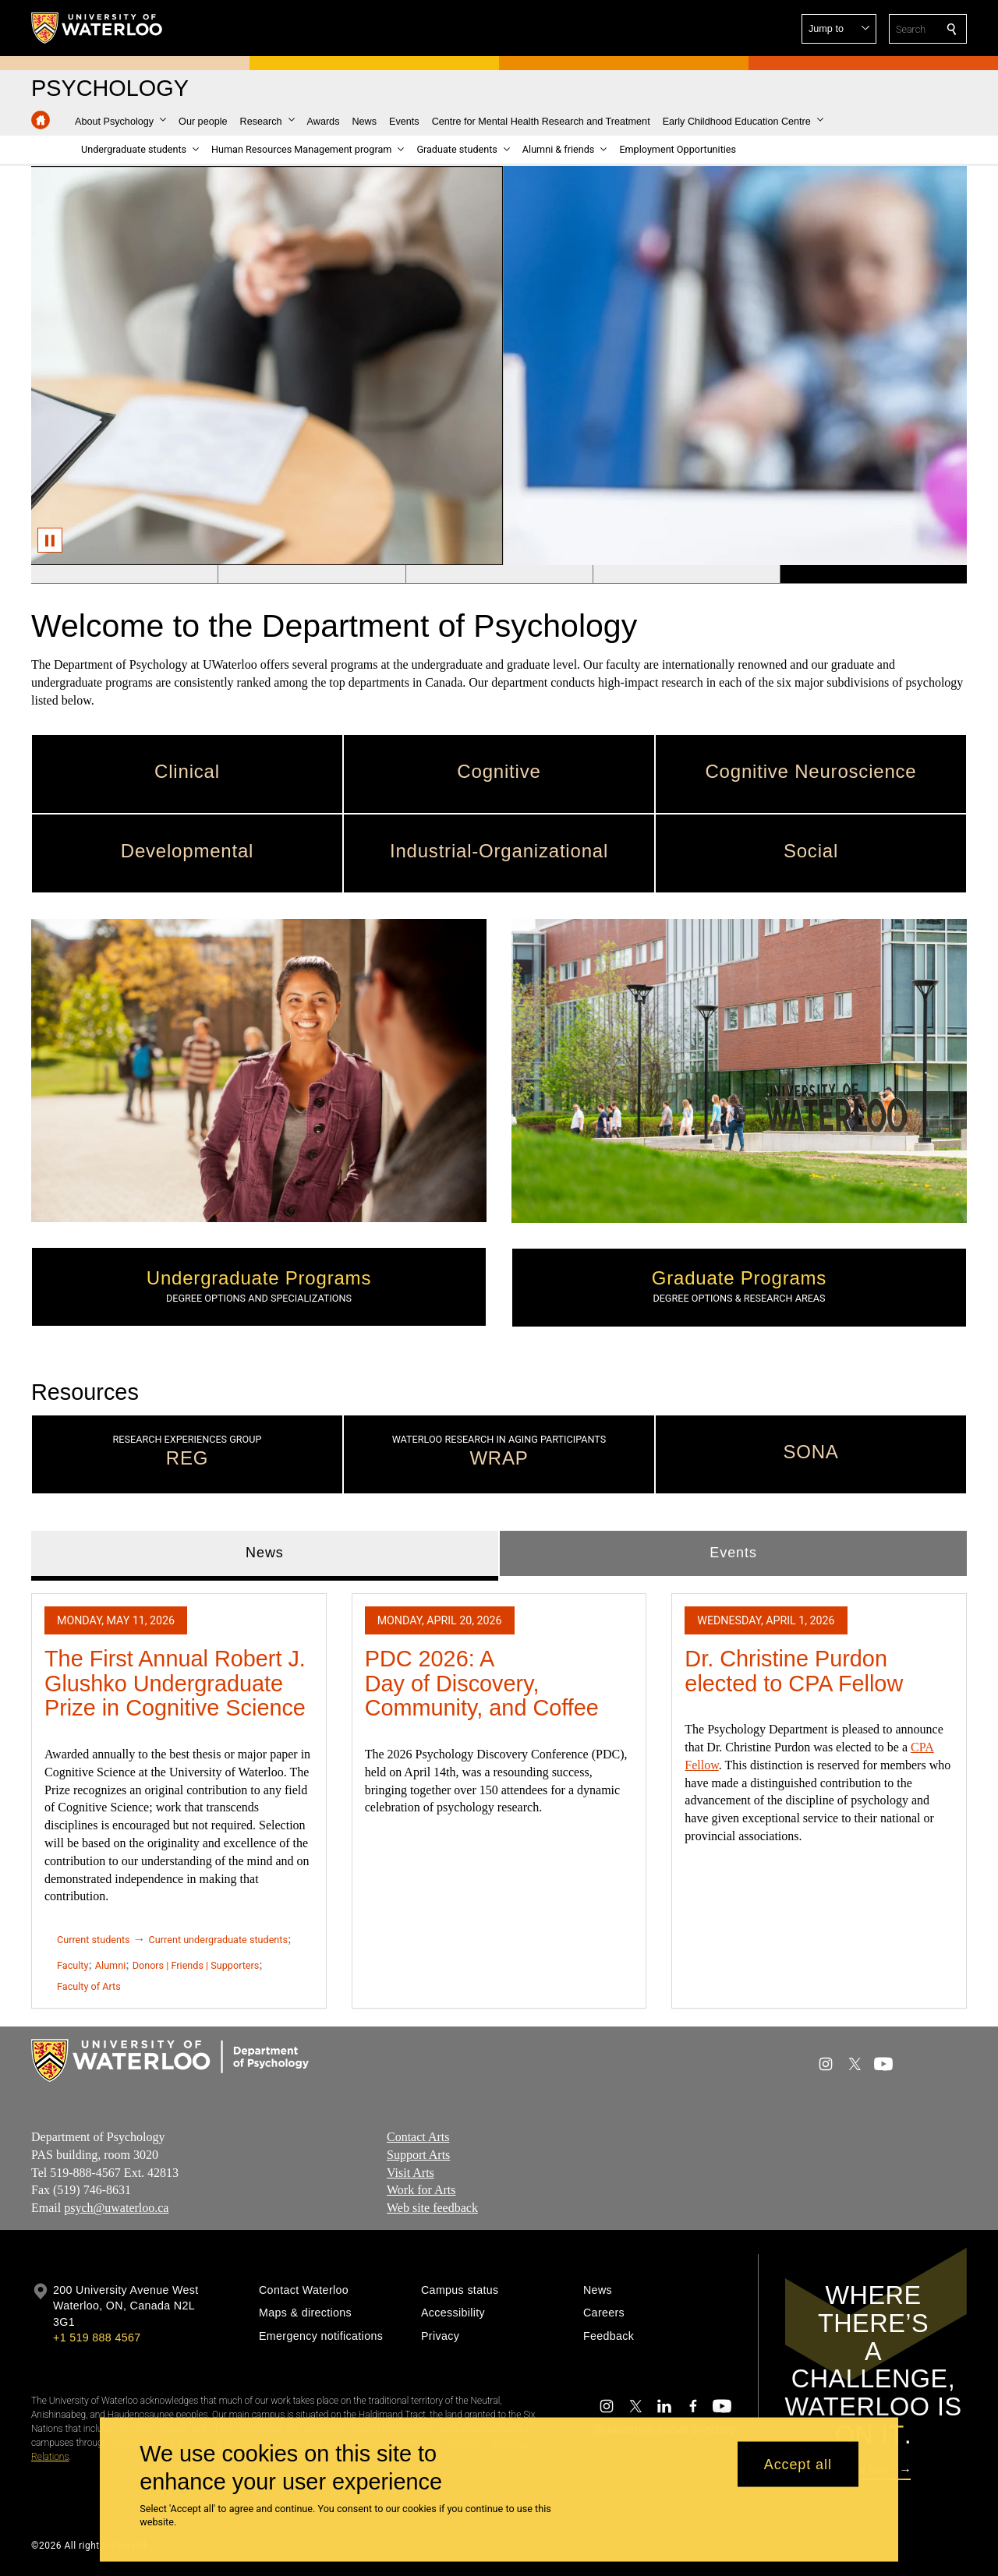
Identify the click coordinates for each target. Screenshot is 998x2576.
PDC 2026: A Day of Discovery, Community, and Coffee (482, 1683)
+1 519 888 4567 (96, 2337)
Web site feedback (432, 2207)
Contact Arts (418, 2136)
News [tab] (265, 1552)
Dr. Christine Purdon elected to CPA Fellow (794, 1671)
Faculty (72, 1965)
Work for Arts (421, 2190)
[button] (839, 29)
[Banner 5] (873, 574)
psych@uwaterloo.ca (116, 2207)
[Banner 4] (686, 574)
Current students (93, 1939)
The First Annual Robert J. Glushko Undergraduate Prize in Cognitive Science (175, 1683)
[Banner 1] (124, 574)
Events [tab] (733, 1552)
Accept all (798, 2464)
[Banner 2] (311, 574)
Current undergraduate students (218, 1939)
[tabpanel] (499, 1794)
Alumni (110, 1965)
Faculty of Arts (89, 1986)
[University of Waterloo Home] (97, 28)
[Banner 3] (499, 574)
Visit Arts (410, 2172)
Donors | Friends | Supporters (196, 1965)
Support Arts (418, 2154)
